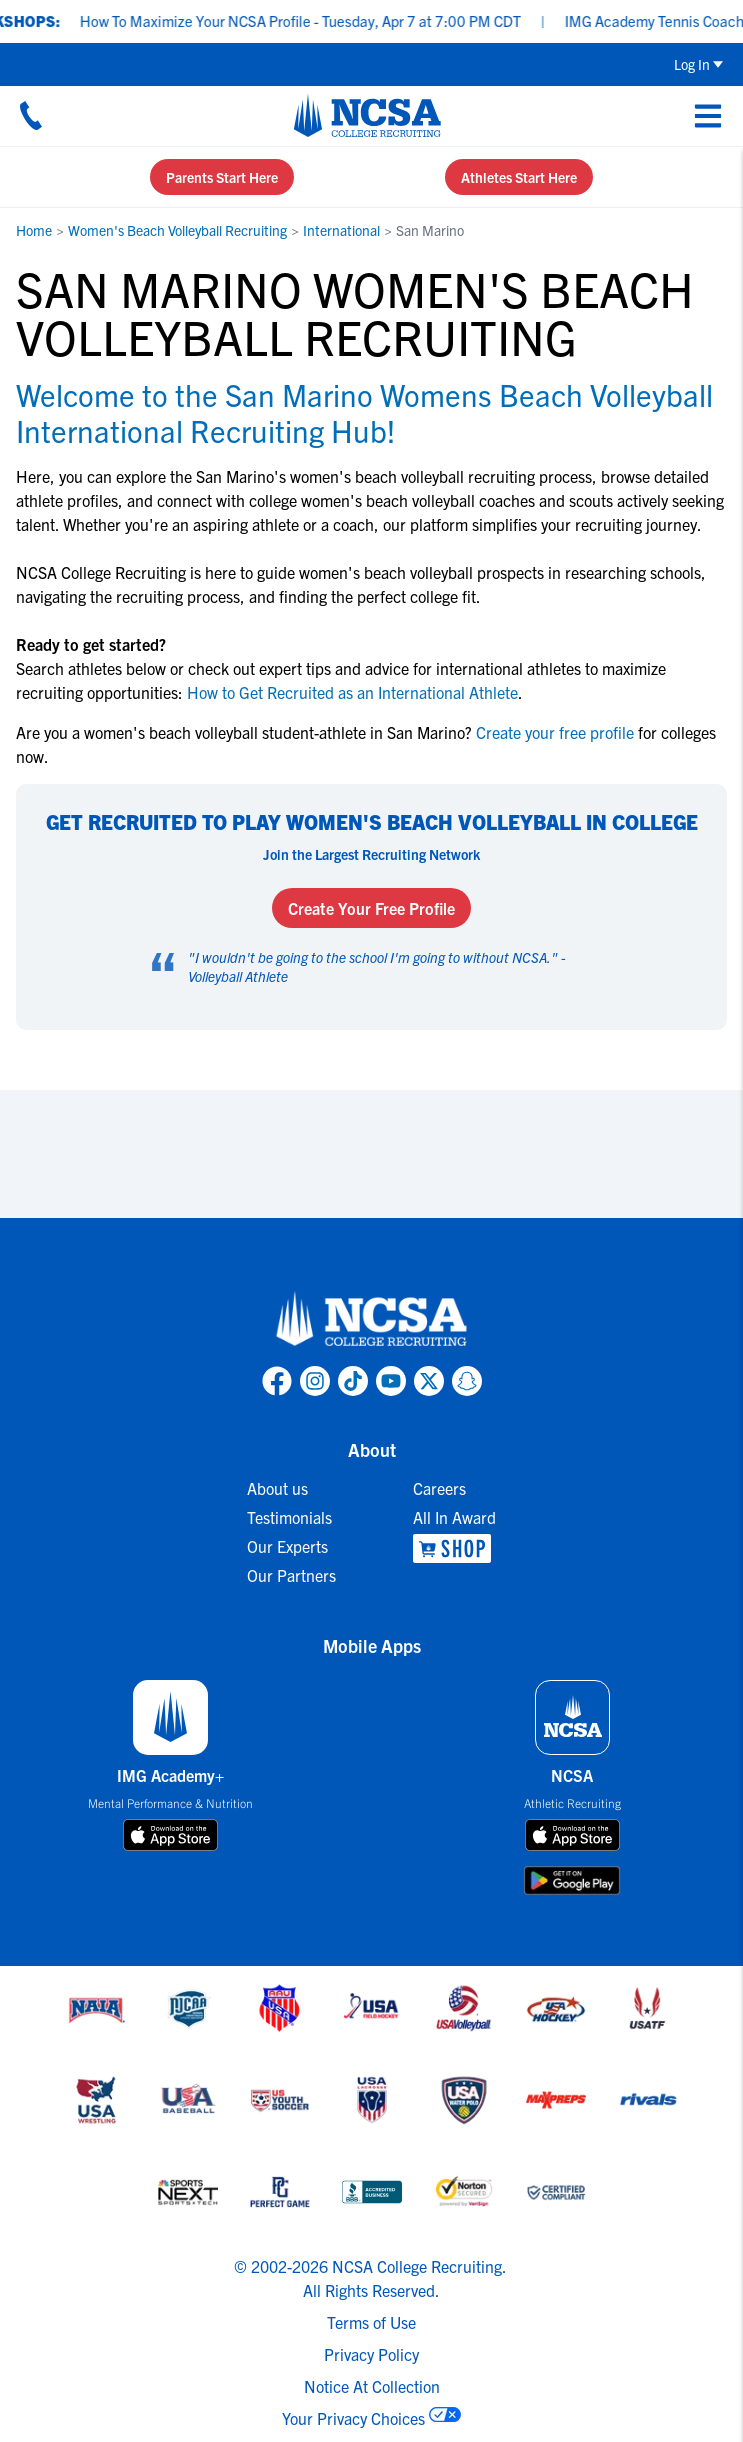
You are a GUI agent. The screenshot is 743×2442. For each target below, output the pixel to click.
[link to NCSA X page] (429, 1381)
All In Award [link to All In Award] (454, 1517)
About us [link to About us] (277, 1488)
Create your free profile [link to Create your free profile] (555, 732)
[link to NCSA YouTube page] (391, 1381)
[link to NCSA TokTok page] (353, 1381)
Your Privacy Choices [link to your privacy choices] (353, 2418)
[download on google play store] (572, 1880)
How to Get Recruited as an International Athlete (352, 692)
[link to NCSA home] (372, 1320)
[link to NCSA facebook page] (277, 1381)
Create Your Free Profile (371, 908)
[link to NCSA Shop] (454, 1548)
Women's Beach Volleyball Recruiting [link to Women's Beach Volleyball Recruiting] (177, 230)
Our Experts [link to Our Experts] (287, 1546)
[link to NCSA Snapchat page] (467, 1381)
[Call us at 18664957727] (31, 115)
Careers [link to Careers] (439, 1488)
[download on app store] (170, 1835)
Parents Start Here (222, 177)
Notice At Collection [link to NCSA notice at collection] (372, 2386)
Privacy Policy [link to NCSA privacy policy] (371, 2354)
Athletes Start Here (519, 177)
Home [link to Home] (34, 230)
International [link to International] (341, 230)
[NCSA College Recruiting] (367, 115)
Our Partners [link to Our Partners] (291, 1575)
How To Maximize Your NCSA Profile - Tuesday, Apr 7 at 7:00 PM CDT (314, 20)
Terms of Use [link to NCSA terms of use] (371, 2322)
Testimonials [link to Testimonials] (289, 1517)
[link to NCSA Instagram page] (315, 1381)
